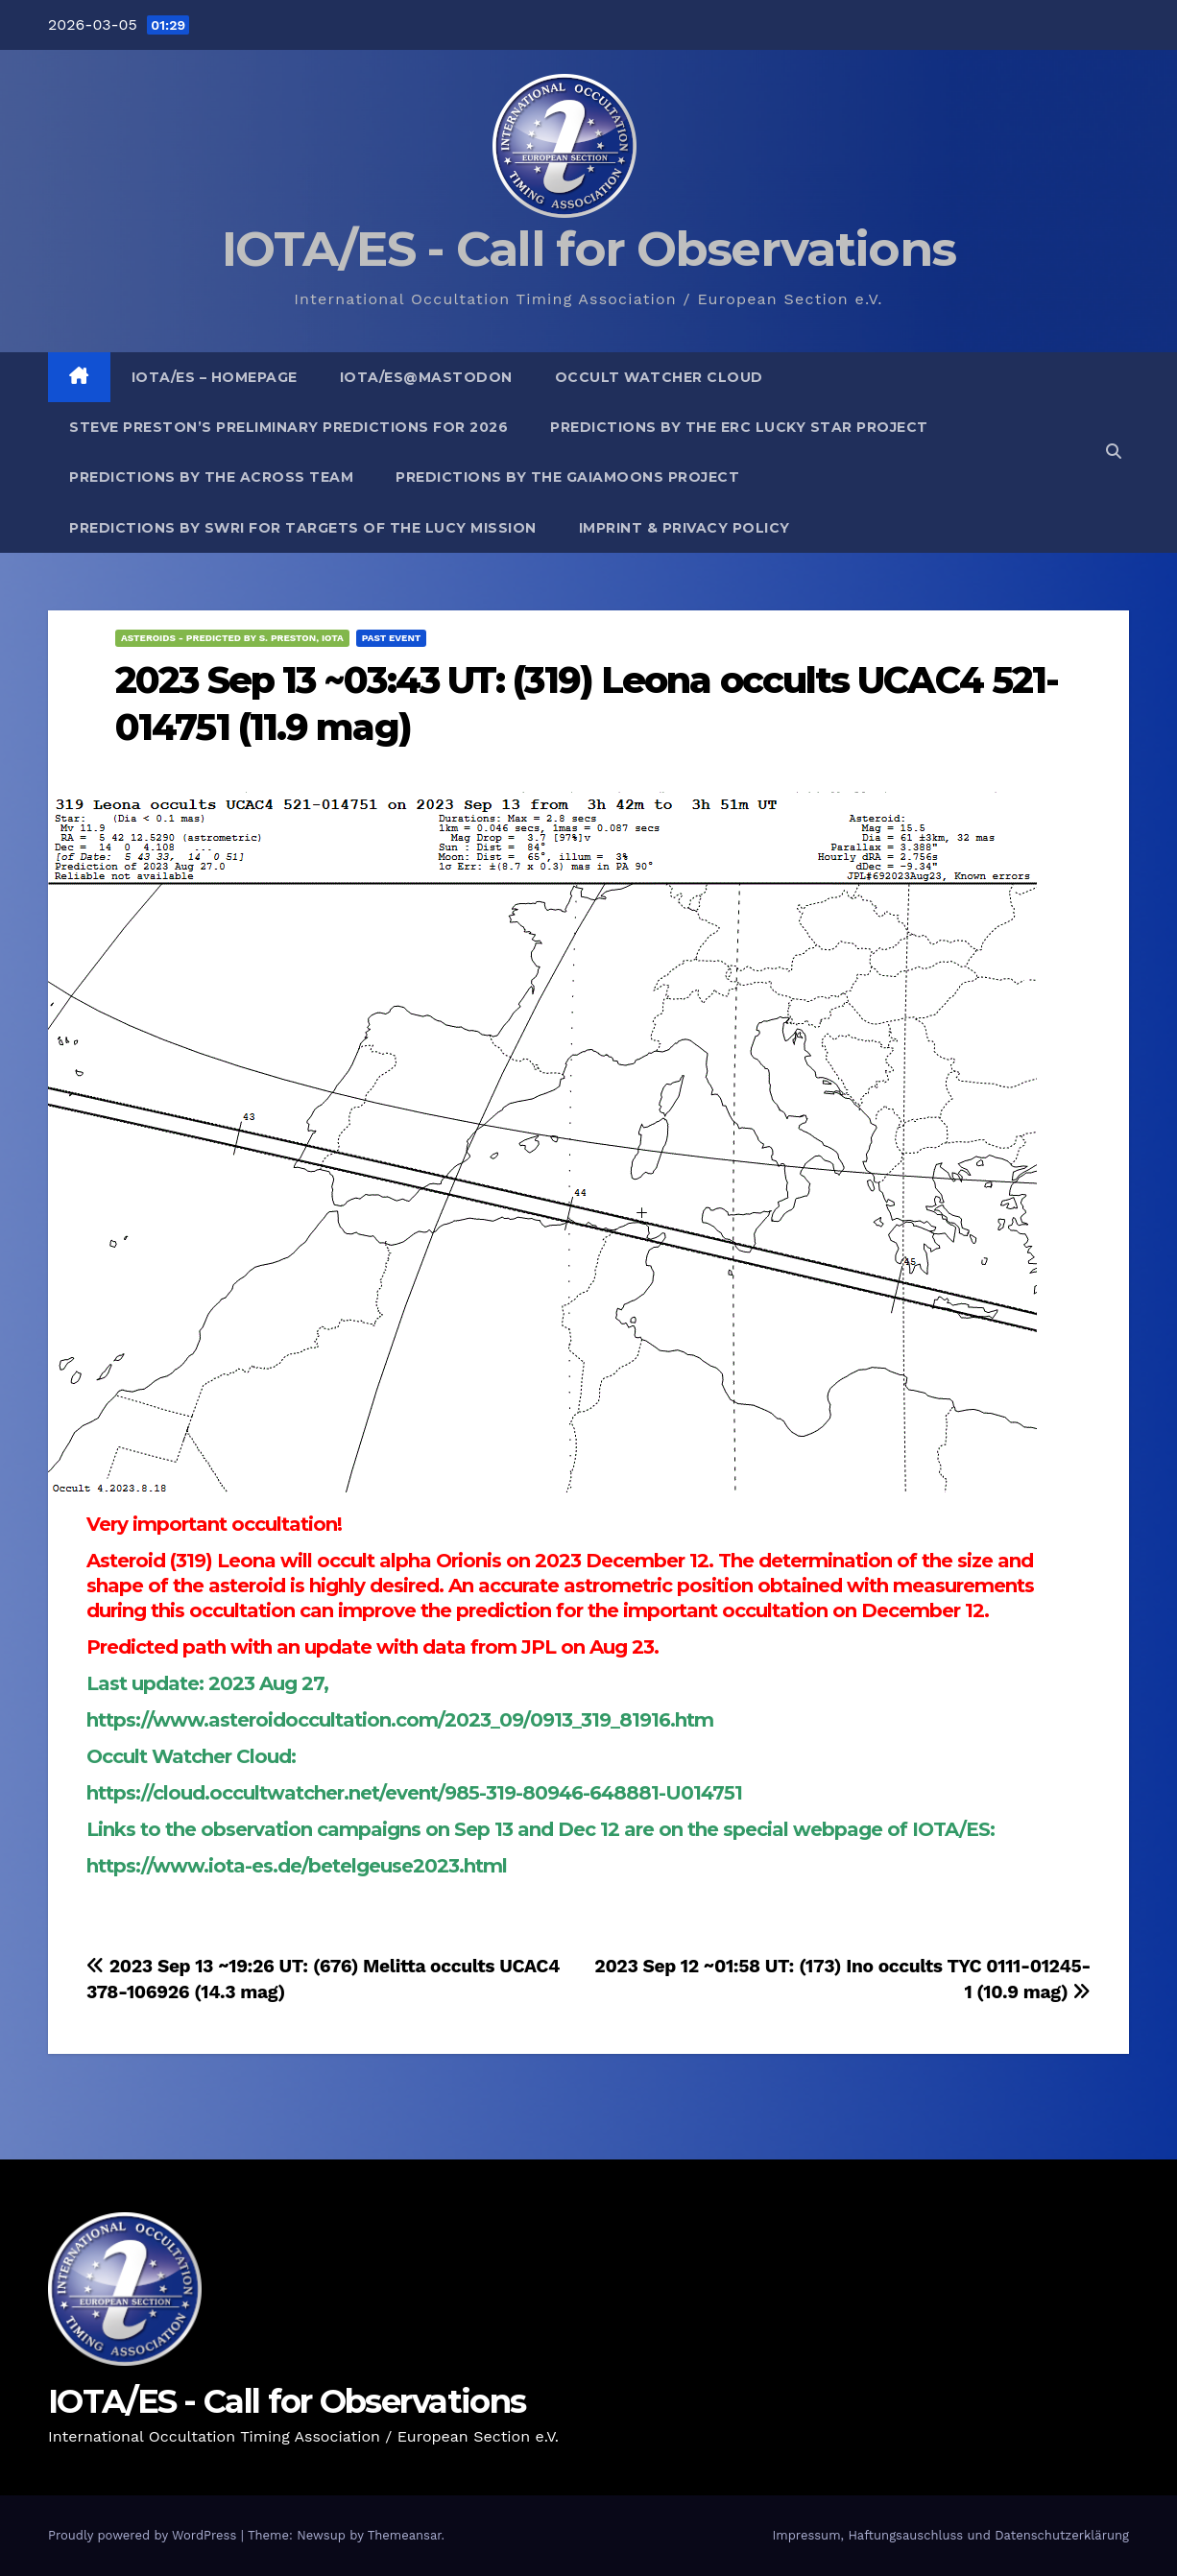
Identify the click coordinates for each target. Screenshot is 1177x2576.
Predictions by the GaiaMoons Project (567, 477)
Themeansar (405, 2535)
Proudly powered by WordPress (144, 2535)
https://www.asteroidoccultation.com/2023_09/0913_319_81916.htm (399, 1719)
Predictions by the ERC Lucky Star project (739, 427)
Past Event (391, 637)
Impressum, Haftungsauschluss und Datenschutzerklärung (950, 2535)
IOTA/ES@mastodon (426, 377)
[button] (1113, 451)
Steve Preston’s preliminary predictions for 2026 (288, 427)
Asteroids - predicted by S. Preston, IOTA (232, 637)
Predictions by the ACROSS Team (211, 477)
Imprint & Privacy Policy (684, 528)
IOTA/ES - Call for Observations (588, 249)
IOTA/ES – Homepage (215, 377)
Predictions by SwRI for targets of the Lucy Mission (303, 528)
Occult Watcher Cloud (659, 377)
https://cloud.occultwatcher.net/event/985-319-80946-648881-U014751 (414, 1792)
